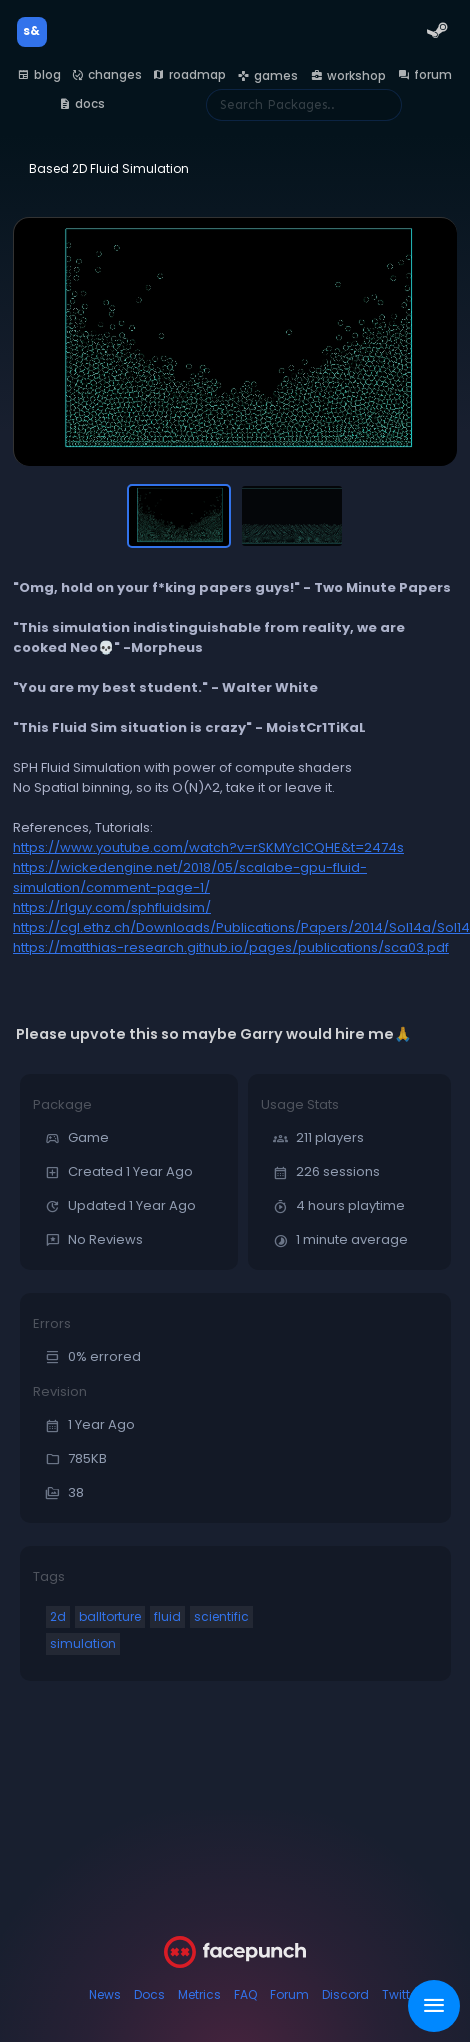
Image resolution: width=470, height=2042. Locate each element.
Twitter (401, 1994)
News (105, 1994)
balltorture (110, 1616)
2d (58, 1616)
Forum (289, 1994)
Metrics (199, 1994)
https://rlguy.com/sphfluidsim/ (112, 907)
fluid (167, 1616)
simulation (83, 1643)
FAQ (245, 1994)
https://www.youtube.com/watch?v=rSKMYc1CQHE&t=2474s (208, 847)
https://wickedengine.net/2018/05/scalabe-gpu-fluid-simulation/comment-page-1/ (190, 877)
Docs (149, 1994)
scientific (221, 1616)
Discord (345, 1994)
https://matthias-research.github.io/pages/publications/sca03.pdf (231, 947)
